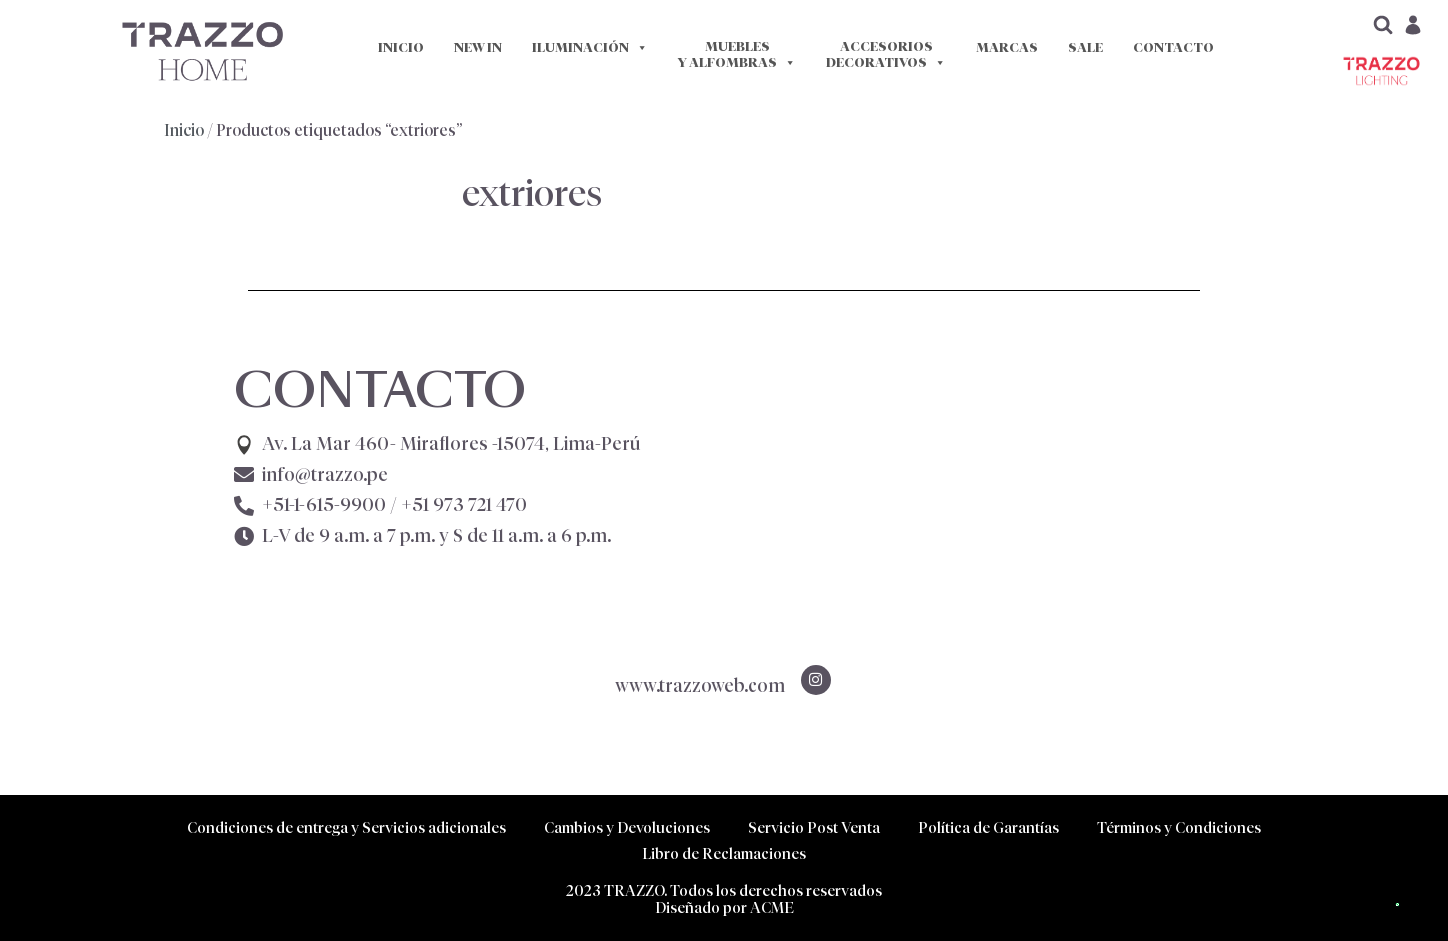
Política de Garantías (988, 827)
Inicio (184, 130)
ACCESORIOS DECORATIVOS (886, 55)
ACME (772, 907)
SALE (1085, 47)
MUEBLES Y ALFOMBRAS (737, 55)
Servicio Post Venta (814, 827)
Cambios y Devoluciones (627, 827)
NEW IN (478, 47)
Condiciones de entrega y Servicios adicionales (346, 827)
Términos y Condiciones (1179, 827)
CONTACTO (1173, 47)
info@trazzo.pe (325, 475)
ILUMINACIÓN (590, 48)
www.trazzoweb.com (700, 686)
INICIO (401, 47)
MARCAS (1007, 47)
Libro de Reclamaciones (724, 853)
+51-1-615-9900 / (394, 505)
